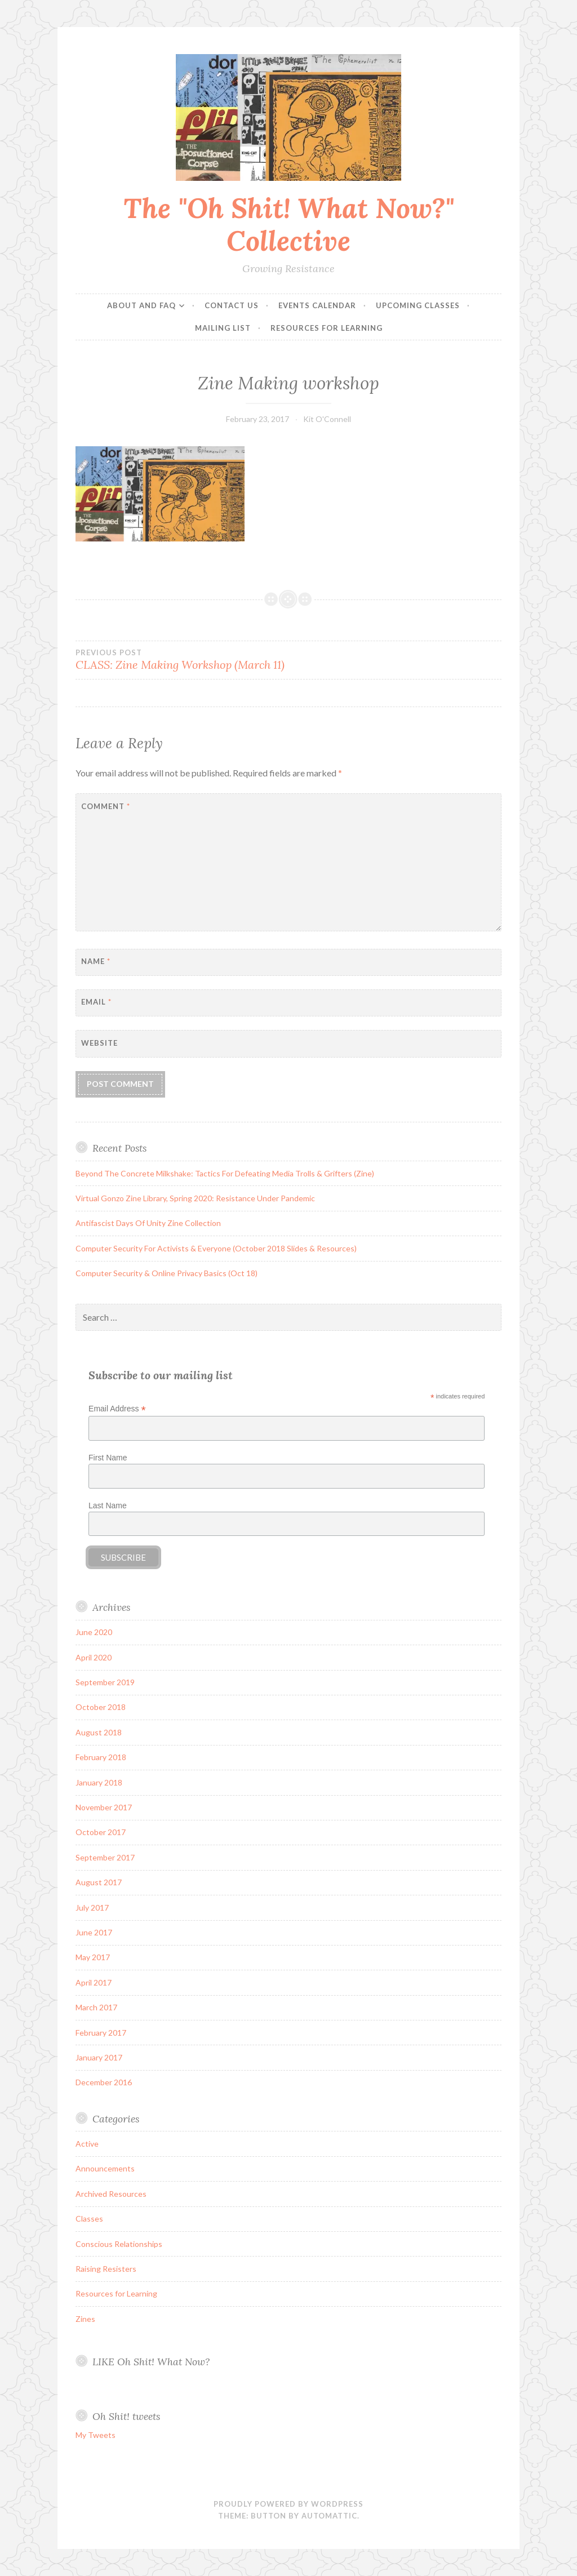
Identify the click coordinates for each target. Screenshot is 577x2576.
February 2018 (101, 1757)
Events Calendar (317, 305)
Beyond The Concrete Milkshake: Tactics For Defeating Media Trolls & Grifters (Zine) (225, 1173)
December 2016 (104, 2082)
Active (87, 2143)
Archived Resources (111, 2194)
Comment (105, 806)
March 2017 (96, 2007)
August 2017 (99, 1882)
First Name (107, 1457)
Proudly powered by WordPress (288, 2503)
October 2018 (101, 1707)
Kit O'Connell (327, 419)
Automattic (329, 2515)
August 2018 (99, 1732)
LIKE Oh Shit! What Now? (151, 2361)
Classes (89, 2218)
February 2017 (101, 2032)
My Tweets (96, 2435)
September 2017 (105, 1857)
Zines (85, 2319)
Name (95, 961)
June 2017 (94, 1932)
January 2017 (99, 2057)
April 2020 (94, 1657)
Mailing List (223, 327)
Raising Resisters (106, 2268)
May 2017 (93, 1957)
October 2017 (101, 1832)
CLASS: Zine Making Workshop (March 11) (182, 660)
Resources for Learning (326, 327)
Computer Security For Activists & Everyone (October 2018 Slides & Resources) (216, 1248)
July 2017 (92, 1907)
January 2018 (99, 1782)
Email (96, 1001)
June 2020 (94, 1632)
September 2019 (105, 1682)
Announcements (105, 2168)
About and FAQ (141, 305)
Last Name (107, 1505)
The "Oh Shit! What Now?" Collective (288, 224)
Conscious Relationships (119, 2244)
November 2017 (104, 1807)
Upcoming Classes (418, 305)
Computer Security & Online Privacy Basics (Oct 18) (167, 1273)
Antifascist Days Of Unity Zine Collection (148, 1223)
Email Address (117, 1409)
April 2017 (94, 1982)
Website (99, 1042)
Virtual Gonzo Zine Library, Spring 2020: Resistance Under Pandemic (195, 1198)
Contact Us (232, 305)
